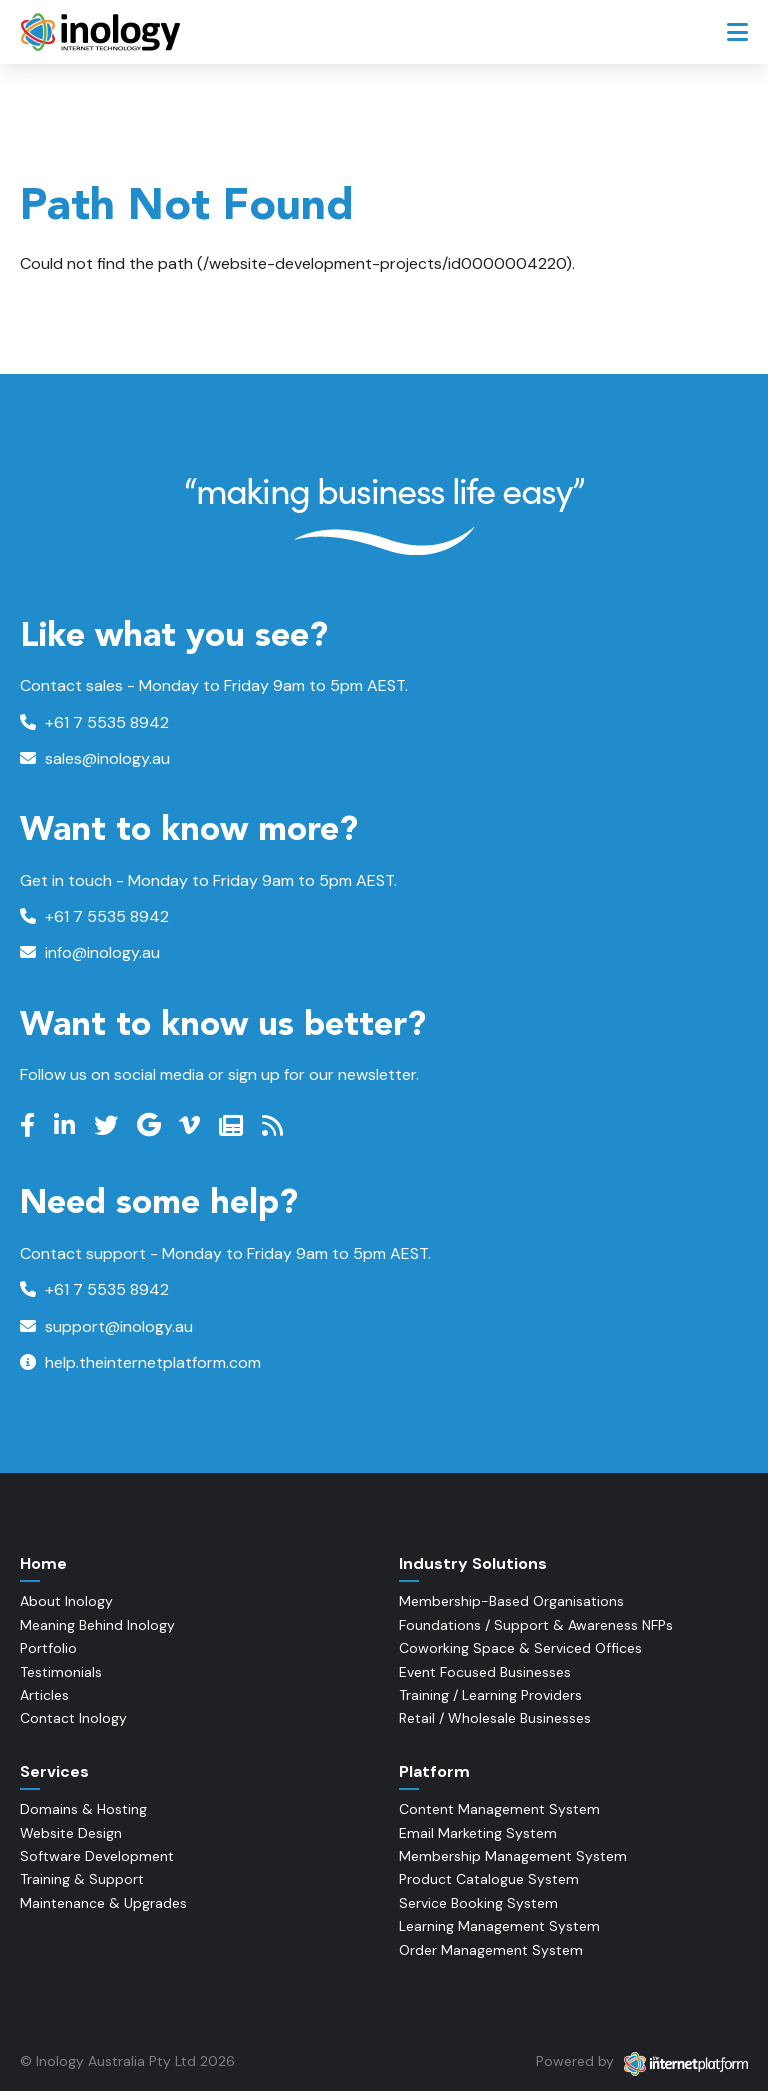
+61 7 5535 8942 (94, 722)
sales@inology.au (95, 758)
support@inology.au (106, 1326)
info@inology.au (90, 952)
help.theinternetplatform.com (140, 1362)
